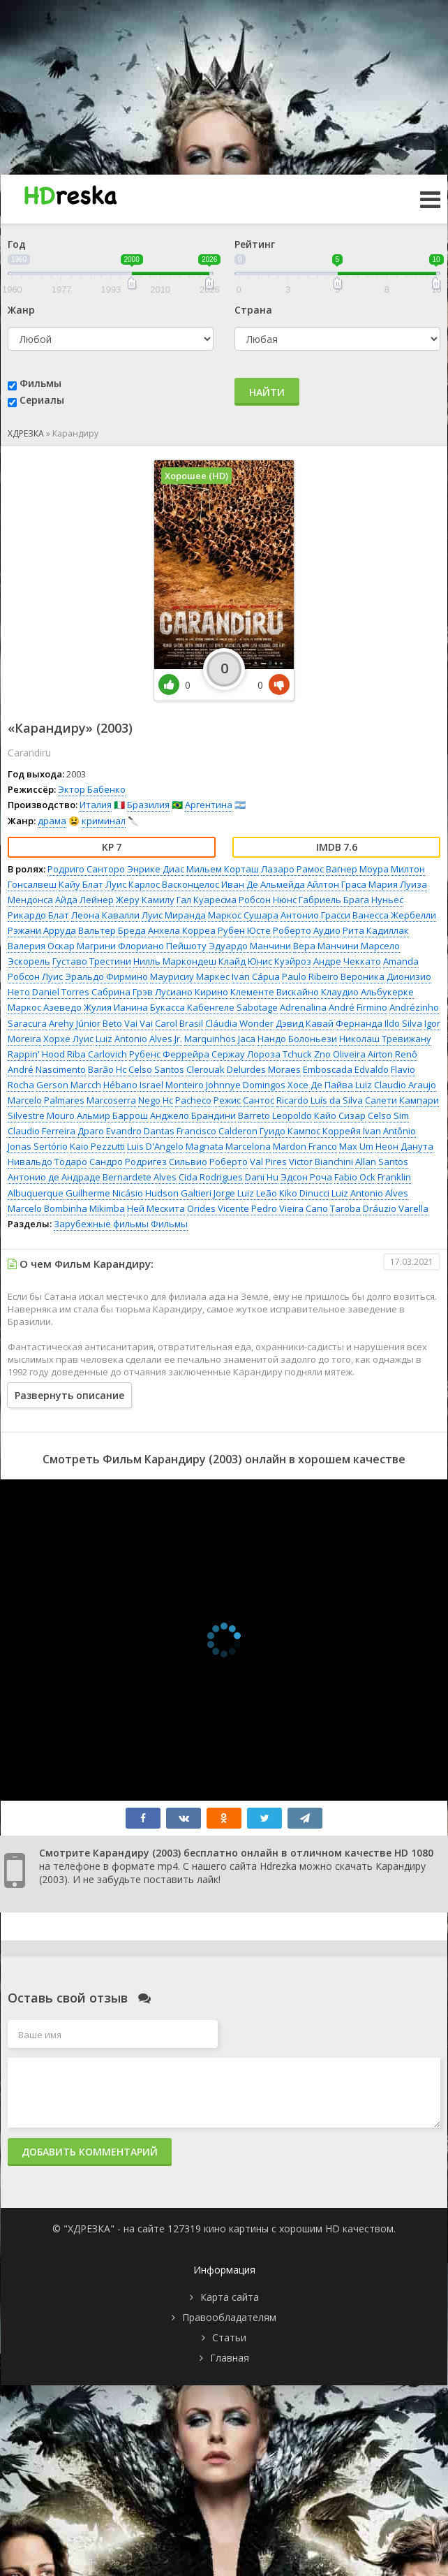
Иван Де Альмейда (263, 884)
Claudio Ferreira (41, 1131)
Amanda (401, 961)
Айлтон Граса (336, 884)
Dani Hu (261, 1177)
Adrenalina (303, 1007)
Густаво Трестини (91, 961)
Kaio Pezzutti (97, 1146)
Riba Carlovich (97, 1054)
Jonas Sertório (38, 1146)
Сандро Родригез (128, 1161)
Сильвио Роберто (208, 1161)
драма (52, 820)
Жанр (21, 309)
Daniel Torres (60, 992)
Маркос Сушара (243, 915)
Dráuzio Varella (395, 1208)
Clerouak (205, 1069)
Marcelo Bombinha (47, 1208)
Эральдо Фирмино (106, 976)
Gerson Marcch (68, 1084)
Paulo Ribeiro (310, 976)
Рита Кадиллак (376, 930)
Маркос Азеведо (45, 1007)
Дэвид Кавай (305, 1023)
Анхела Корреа (182, 930)
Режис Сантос (244, 1100)
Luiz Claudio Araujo (395, 1084)
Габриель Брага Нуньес (351, 899)
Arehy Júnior (74, 1023)
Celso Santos (156, 1069)
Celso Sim (388, 1115)
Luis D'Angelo (155, 1146)
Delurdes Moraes (264, 1069)
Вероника (362, 976)
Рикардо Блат (38, 915)
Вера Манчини (326, 945)
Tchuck (297, 1054)
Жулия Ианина (116, 1007)
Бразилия (148, 804)
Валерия (26, 945)
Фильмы (40, 383)
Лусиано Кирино (191, 992)
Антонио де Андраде (54, 1177)
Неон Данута (404, 1146)
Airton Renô (392, 1054)
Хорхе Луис (68, 1038)
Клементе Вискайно (274, 992)
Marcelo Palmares (46, 1100)
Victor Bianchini (321, 1161)
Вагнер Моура (357, 869)
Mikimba (107, 1208)
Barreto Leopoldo (275, 1115)
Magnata (204, 1146)
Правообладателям (229, 2317)
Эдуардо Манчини (250, 945)
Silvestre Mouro (41, 1115)
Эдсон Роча (306, 1177)
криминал (104, 820)
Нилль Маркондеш (174, 961)
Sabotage (257, 1007)
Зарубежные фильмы (101, 1223)
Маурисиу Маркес (190, 976)
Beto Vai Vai (128, 1023)
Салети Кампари (402, 1100)
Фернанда (359, 1023)
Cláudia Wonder (239, 1023)
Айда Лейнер (84, 899)
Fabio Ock (354, 1177)
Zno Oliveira (340, 1054)
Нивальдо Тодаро (47, 1161)
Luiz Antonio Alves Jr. (139, 1038)
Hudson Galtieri (178, 1193)
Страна (253, 309)
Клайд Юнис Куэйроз (264, 961)
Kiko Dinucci (304, 1193)
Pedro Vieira (277, 1208)
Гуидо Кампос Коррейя (310, 1131)
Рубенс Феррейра (169, 1054)
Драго (90, 1131)
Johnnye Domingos (245, 1084)
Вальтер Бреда (112, 930)
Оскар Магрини (81, 945)
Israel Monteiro (172, 1084)
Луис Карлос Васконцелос (162, 884)
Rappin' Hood (36, 1054)
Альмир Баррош (112, 1115)
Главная (229, 2357)
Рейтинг (254, 244)
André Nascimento (47, 1069)
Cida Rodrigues (211, 1177)
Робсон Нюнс (268, 899)
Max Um (356, 1146)
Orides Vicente (218, 1208)
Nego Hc (155, 1100)
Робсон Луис (35, 976)
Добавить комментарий (90, 2151)
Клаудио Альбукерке (367, 992)
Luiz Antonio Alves (369, 1193)
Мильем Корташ (222, 869)
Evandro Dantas (140, 1131)
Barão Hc (107, 1069)
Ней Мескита (156, 1208)
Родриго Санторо (86, 869)
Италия (96, 804)
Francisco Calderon (217, 1131)
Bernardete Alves (140, 1177)
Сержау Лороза (246, 1054)
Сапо (317, 1208)
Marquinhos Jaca (219, 1038)
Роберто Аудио (307, 930)
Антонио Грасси (315, 915)
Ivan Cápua (256, 976)
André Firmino (358, 1007)
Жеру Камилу (145, 899)
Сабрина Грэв (122, 992)
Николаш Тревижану (385, 1038)
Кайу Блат (81, 884)
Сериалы (42, 400)
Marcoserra (111, 1100)
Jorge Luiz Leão (245, 1193)
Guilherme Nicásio (104, 1193)
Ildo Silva (403, 1023)
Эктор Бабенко (92, 789)
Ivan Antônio (389, 1131)
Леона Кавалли (105, 915)
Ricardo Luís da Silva (319, 1100)
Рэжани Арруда (42, 930)
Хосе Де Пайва (320, 1084)
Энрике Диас (155, 869)
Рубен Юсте (244, 930)
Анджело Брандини (193, 1115)
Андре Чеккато (347, 961)
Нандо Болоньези (297, 1038)
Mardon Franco (305, 1146)
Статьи (229, 2337)
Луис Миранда (174, 915)
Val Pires (268, 1161)
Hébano (120, 1084)
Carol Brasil (179, 1023)
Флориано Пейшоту (162, 945)
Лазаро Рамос (292, 869)
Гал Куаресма (207, 899)
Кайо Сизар (340, 1115)
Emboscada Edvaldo (346, 1069)
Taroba (345, 1208)
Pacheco (193, 1100)
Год (17, 244)
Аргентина (208, 804)
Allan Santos (381, 1161)
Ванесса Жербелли (394, 915)
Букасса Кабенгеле (192, 1007)
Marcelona (248, 1146)
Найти (267, 392)
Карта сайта (229, 2297)
